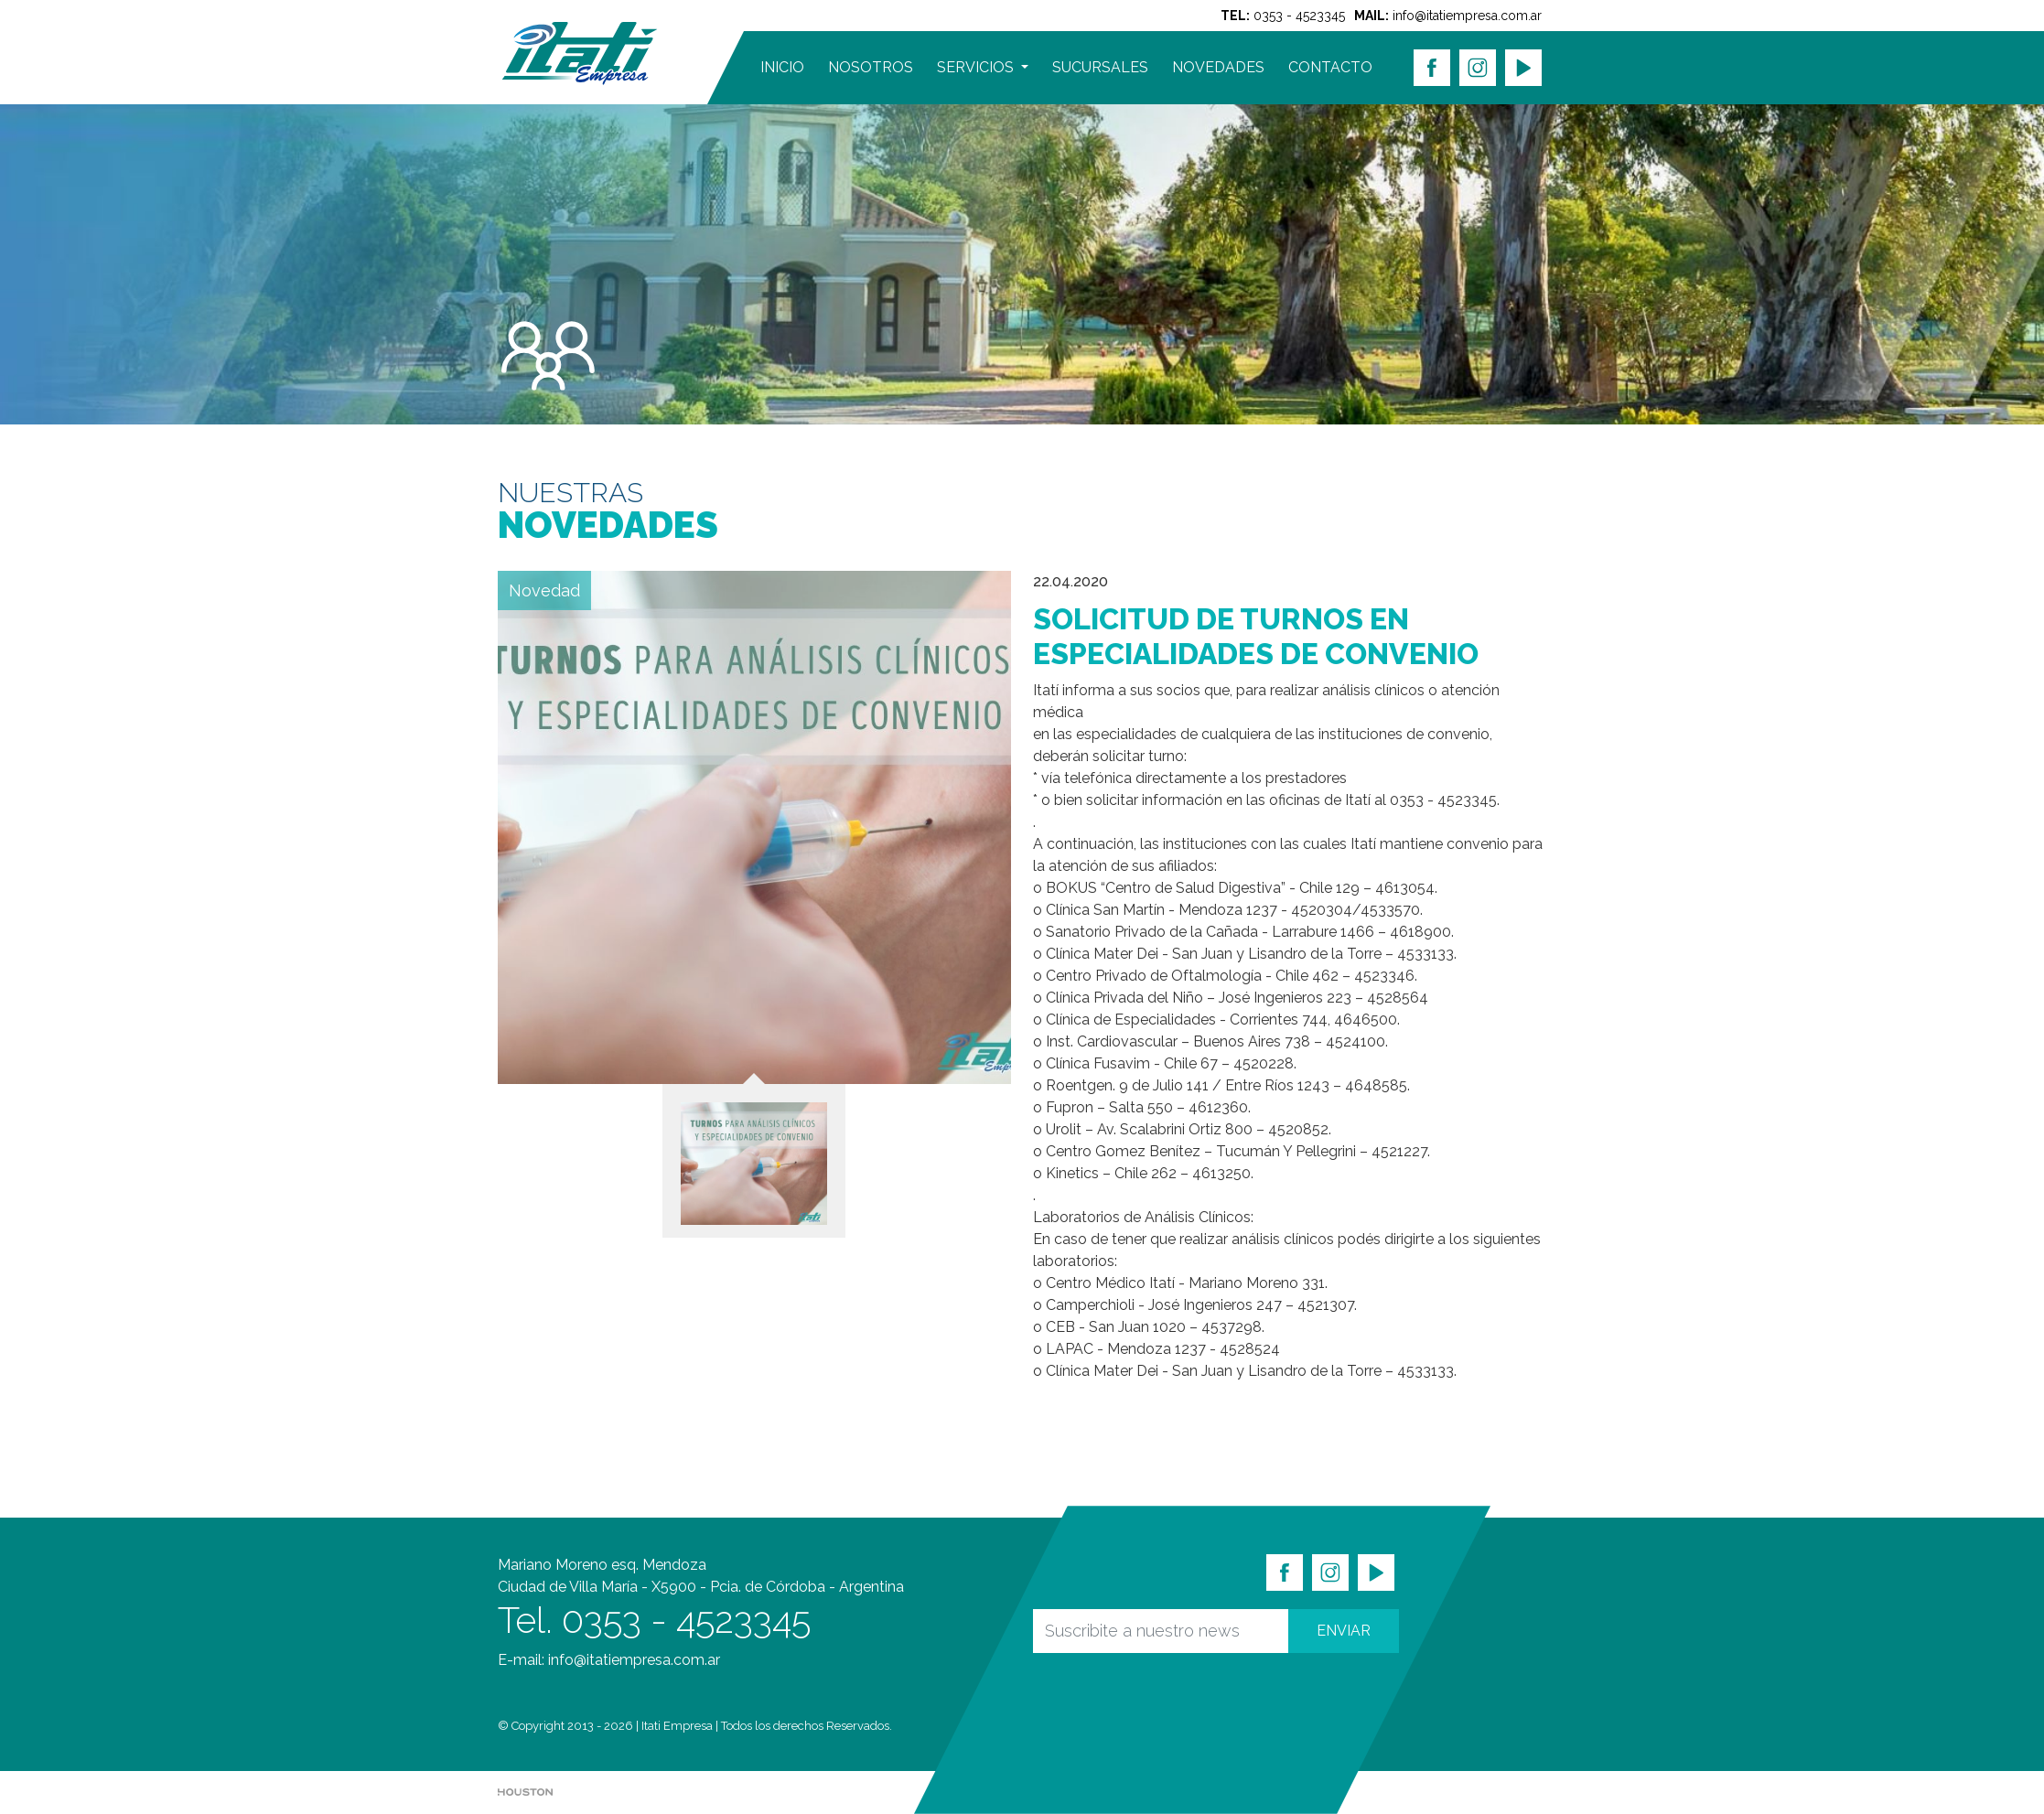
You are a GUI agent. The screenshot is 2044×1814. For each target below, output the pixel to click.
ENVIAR (1344, 1630)
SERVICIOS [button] (977, 67)
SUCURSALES (1100, 67)
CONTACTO (1330, 67)
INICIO (782, 67)
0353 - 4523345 (1299, 15)
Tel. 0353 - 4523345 (654, 1619)
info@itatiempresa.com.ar (1467, 15)
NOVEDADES (1218, 67)
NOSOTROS (870, 67)
